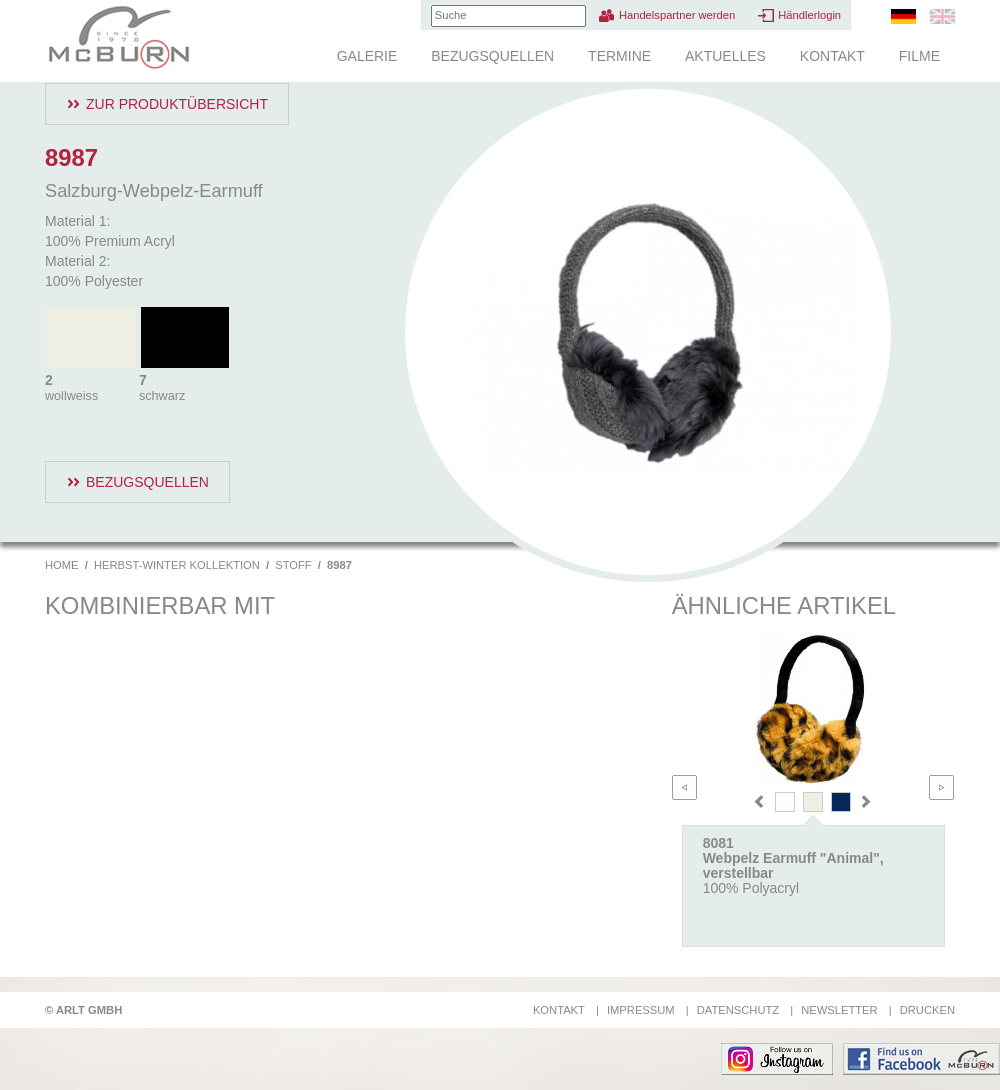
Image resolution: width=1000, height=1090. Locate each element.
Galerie (367, 56)
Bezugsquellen (492, 56)
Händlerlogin (809, 15)
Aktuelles (725, 56)
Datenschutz (738, 1010)
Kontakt (832, 56)
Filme (919, 56)
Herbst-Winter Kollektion (177, 565)
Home (62, 565)
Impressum (641, 1010)
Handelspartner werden (677, 15)
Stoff (293, 565)
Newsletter (839, 1010)
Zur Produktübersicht (177, 104)
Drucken (927, 1010)
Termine (619, 56)
